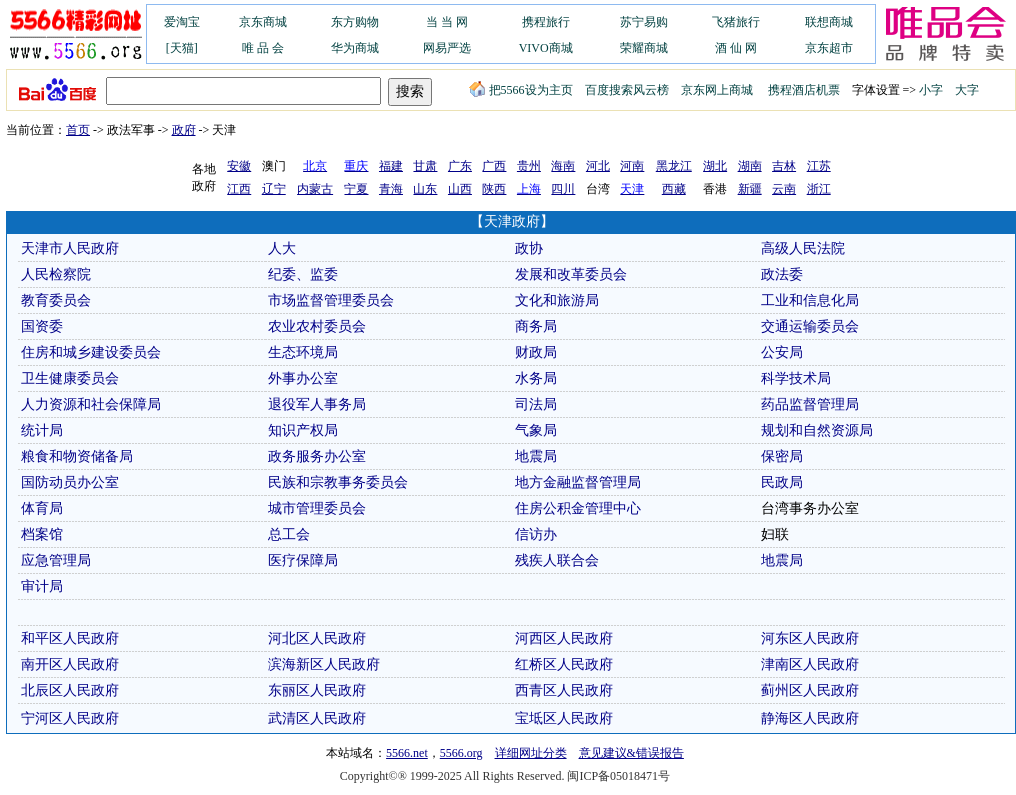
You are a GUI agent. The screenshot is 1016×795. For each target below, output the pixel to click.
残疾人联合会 (557, 560)
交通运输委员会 (810, 326)
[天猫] (182, 48)
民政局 (782, 482)
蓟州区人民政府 (810, 690)
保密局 (782, 456)
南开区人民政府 (70, 664)
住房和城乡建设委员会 (91, 352)
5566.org (461, 753)
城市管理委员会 (317, 508)
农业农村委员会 (317, 326)
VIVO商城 (546, 48)
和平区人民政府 (70, 638)
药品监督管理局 (810, 404)
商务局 (536, 326)
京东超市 (829, 48)
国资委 (42, 326)
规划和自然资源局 (817, 430)
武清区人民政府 (317, 718)
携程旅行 (546, 22)
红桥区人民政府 (564, 664)
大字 (967, 90)
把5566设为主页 (521, 90)
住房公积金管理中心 (578, 508)
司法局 (536, 404)
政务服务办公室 (317, 456)
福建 (391, 166)
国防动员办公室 (70, 482)
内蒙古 (315, 189)
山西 (460, 189)
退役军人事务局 (317, 404)
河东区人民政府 (810, 638)
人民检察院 (56, 274)
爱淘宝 (182, 22)
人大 (282, 248)
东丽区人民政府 (317, 690)
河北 (598, 166)
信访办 (536, 534)
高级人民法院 (803, 248)
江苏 (819, 166)
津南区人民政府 (810, 664)
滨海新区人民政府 (324, 664)
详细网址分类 (531, 753)
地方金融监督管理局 (578, 482)
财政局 (536, 352)
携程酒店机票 (804, 90)
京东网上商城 (717, 90)
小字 (931, 90)
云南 (784, 189)
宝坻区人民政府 (564, 718)
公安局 (782, 352)
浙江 (819, 189)
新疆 (750, 189)
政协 (529, 248)
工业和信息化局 (810, 300)
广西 (494, 166)
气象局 (536, 430)
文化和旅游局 (557, 300)
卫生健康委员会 (70, 378)
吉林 (784, 166)
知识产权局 (303, 430)
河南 (632, 166)
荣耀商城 (644, 48)
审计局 (42, 586)
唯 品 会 (263, 48)
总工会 (289, 534)
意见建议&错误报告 (631, 753)
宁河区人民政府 (70, 718)
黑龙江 (674, 166)
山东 (425, 189)
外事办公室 (303, 378)
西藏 (674, 189)
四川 (563, 189)
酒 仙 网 (736, 48)
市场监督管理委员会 (331, 300)
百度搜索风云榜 (627, 90)
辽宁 (274, 189)
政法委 (782, 274)
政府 (184, 130)
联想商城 (829, 22)
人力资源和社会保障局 (91, 404)
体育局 (42, 508)
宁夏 (356, 189)
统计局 (42, 430)
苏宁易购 (644, 22)
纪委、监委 (303, 274)
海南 (563, 166)
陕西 (494, 189)
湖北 (715, 166)
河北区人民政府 (317, 638)
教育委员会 (56, 300)
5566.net (407, 753)
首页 (78, 130)
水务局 (536, 378)
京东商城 (263, 22)
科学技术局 (796, 378)
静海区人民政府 (810, 718)
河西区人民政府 (564, 638)
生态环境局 (303, 352)
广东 (460, 166)
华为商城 (355, 48)
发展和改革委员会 (571, 274)
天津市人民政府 (70, 248)
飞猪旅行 (736, 22)
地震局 (536, 456)
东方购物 (355, 22)
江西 (239, 189)
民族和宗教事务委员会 (338, 482)
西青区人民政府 (564, 690)
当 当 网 (447, 22)
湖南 (750, 166)
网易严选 (447, 48)
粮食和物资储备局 (77, 456)
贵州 (529, 166)
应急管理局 (56, 560)
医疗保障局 (303, 560)
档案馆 (42, 534)
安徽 (239, 166)
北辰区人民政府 (70, 690)
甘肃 (425, 166)
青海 (391, 189)
